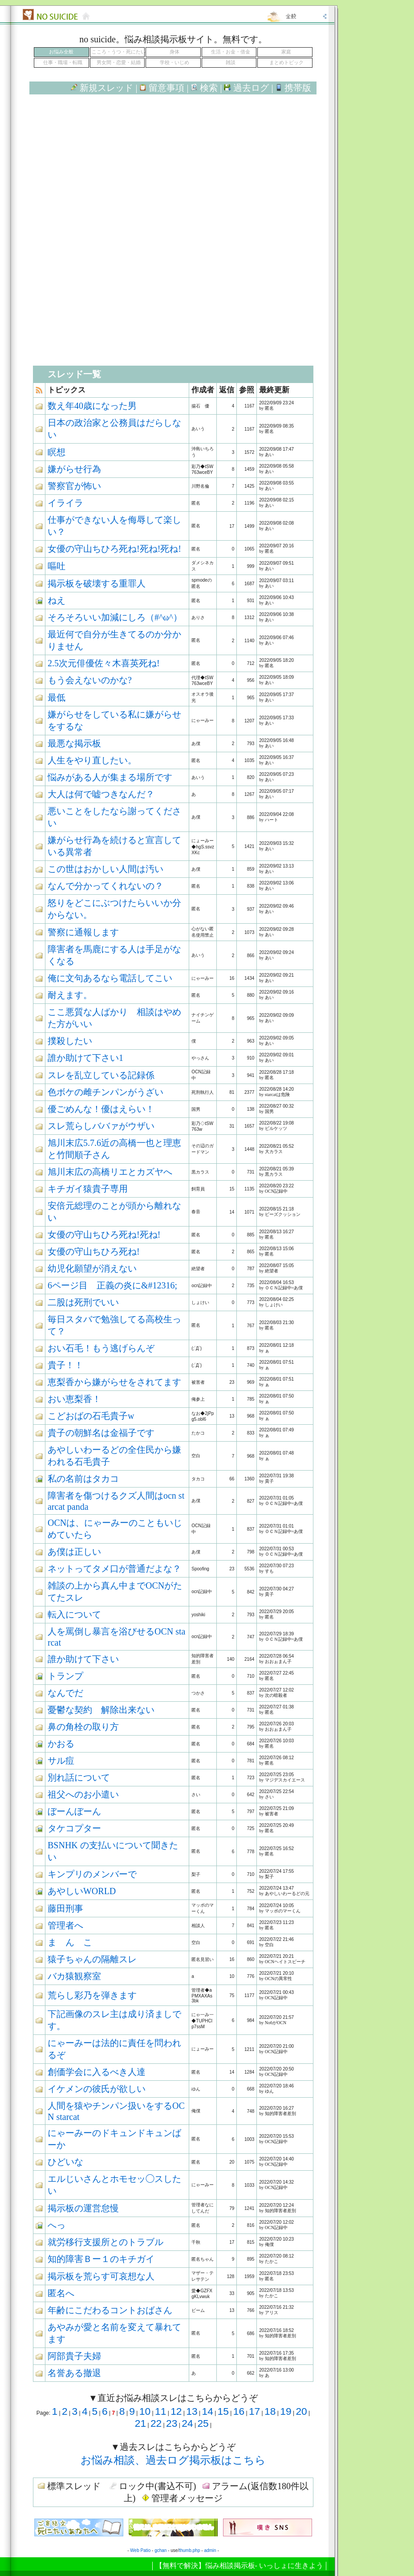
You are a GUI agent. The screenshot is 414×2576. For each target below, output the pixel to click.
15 (223, 2411)
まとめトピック (286, 62)
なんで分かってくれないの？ (105, 886)
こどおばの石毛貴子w (91, 1416)
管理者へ (65, 1925)
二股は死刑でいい (83, 1302)
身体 (174, 51)
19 (285, 2411)
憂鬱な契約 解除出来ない (101, 1710)
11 (160, 2411)
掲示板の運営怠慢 (83, 2208)
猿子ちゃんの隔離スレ (92, 1959)
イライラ (65, 503)
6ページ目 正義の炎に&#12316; (112, 1285)
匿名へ (61, 2293)
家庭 (286, 51)
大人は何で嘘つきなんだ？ (101, 794)
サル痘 (61, 1760)
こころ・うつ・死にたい (119, 51)
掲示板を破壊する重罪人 (97, 583)
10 (144, 2411)
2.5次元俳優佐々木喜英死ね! (104, 663)
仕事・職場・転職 (62, 62)
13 (191, 2411)
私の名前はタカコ (83, 1479)
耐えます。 (70, 995)
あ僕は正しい (74, 1552)
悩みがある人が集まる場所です (110, 777)
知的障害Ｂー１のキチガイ (101, 2259)
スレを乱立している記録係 (101, 1075)
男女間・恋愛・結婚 (119, 62)
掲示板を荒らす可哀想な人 (101, 2276)
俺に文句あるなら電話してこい (110, 978)
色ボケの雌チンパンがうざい (105, 1092)
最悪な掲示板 (74, 743)
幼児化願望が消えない (92, 1268)
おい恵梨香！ (74, 1399)
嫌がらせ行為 (74, 469)
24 (187, 2423)
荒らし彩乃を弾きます (92, 1995)
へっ (56, 2225)
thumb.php (189, 2550)
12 (176, 2411)
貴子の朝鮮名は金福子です (101, 1433)
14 (207, 2411)
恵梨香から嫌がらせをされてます (114, 1382)
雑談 (230, 62)
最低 (56, 697)
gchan (160, 2550)
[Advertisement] (173, 177)
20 (301, 2411)
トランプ (65, 1676)
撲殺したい (70, 1041)
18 (270, 2411)
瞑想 (56, 452)
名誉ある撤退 (74, 2373)
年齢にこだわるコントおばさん (110, 2310)
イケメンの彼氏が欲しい (97, 2089)
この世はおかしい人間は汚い (105, 869)
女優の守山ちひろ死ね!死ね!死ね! (114, 549)
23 (171, 2423)
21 (140, 2423)
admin (210, 2550)
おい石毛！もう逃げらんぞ (101, 1348)
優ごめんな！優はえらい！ (101, 1109)
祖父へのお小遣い (83, 1794)
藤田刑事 (65, 1908)
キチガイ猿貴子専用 (88, 1189)
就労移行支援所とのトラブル (105, 2242)
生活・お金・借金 (230, 51)
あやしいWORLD (82, 1891)
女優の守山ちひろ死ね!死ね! (104, 1234)
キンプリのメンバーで (92, 1874)
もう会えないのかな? (90, 680)
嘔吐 (56, 566)
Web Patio (140, 2550)
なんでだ (65, 1693)
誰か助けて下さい (83, 1659)
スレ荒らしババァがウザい (101, 1126)
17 (254, 2411)
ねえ (56, 600)
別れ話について (79, 1777)
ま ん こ (70, 1942)
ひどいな (65, 2162)
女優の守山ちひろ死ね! (94, 1251)
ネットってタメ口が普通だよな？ (114, 1568)
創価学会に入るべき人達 (97, 2072)
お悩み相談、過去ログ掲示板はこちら (173, 2460)
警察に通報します (83, 932)
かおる (61, 1744)
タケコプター (74, 1828)
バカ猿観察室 (74, 1976)
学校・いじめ (174, 62)
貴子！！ (65, 1365)
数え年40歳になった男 (92, 406)
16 (238, 2411)
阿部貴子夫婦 (74, 2356)
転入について (74, 1614)
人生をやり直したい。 (92, 760)
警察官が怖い (74, 486)
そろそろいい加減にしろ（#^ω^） (115, 617)
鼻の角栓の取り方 (83, 1727)
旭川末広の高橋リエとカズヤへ (110, 1172)
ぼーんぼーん (74, 1811)
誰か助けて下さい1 (85, 1058)
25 (202, 2423)
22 (156, 2423)
